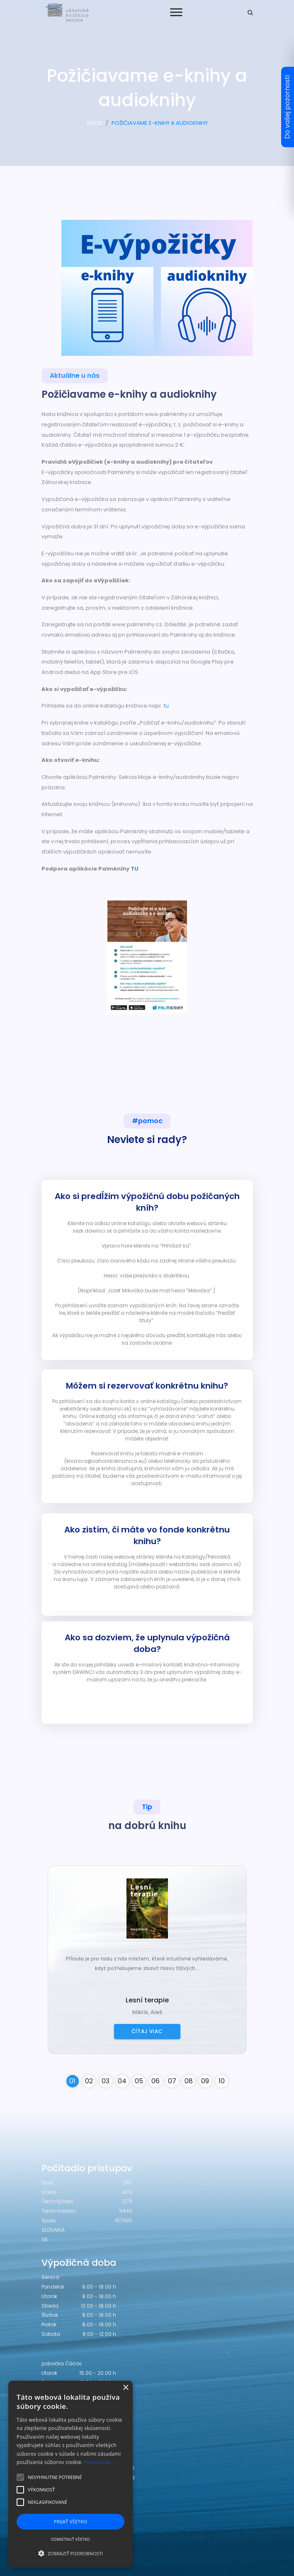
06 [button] (155, 2081)
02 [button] (89, 2081)
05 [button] (139, 2081)
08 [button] (189, 2081)
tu (166, 706)
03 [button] (105, 2081)
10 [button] (222, 2081)
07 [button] (172, 2081)
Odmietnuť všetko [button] (70, 2539)
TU (134, 869)
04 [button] (122, 2081)
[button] (70, 2553)
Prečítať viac (98, 2462)
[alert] (70, 2474)
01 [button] (72, 2081)
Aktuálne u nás (75, 375)
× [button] (125, 2388)
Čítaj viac (147, 2031)
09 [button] (205, 2081)
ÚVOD (94, 123)
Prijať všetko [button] (70, 2521)
